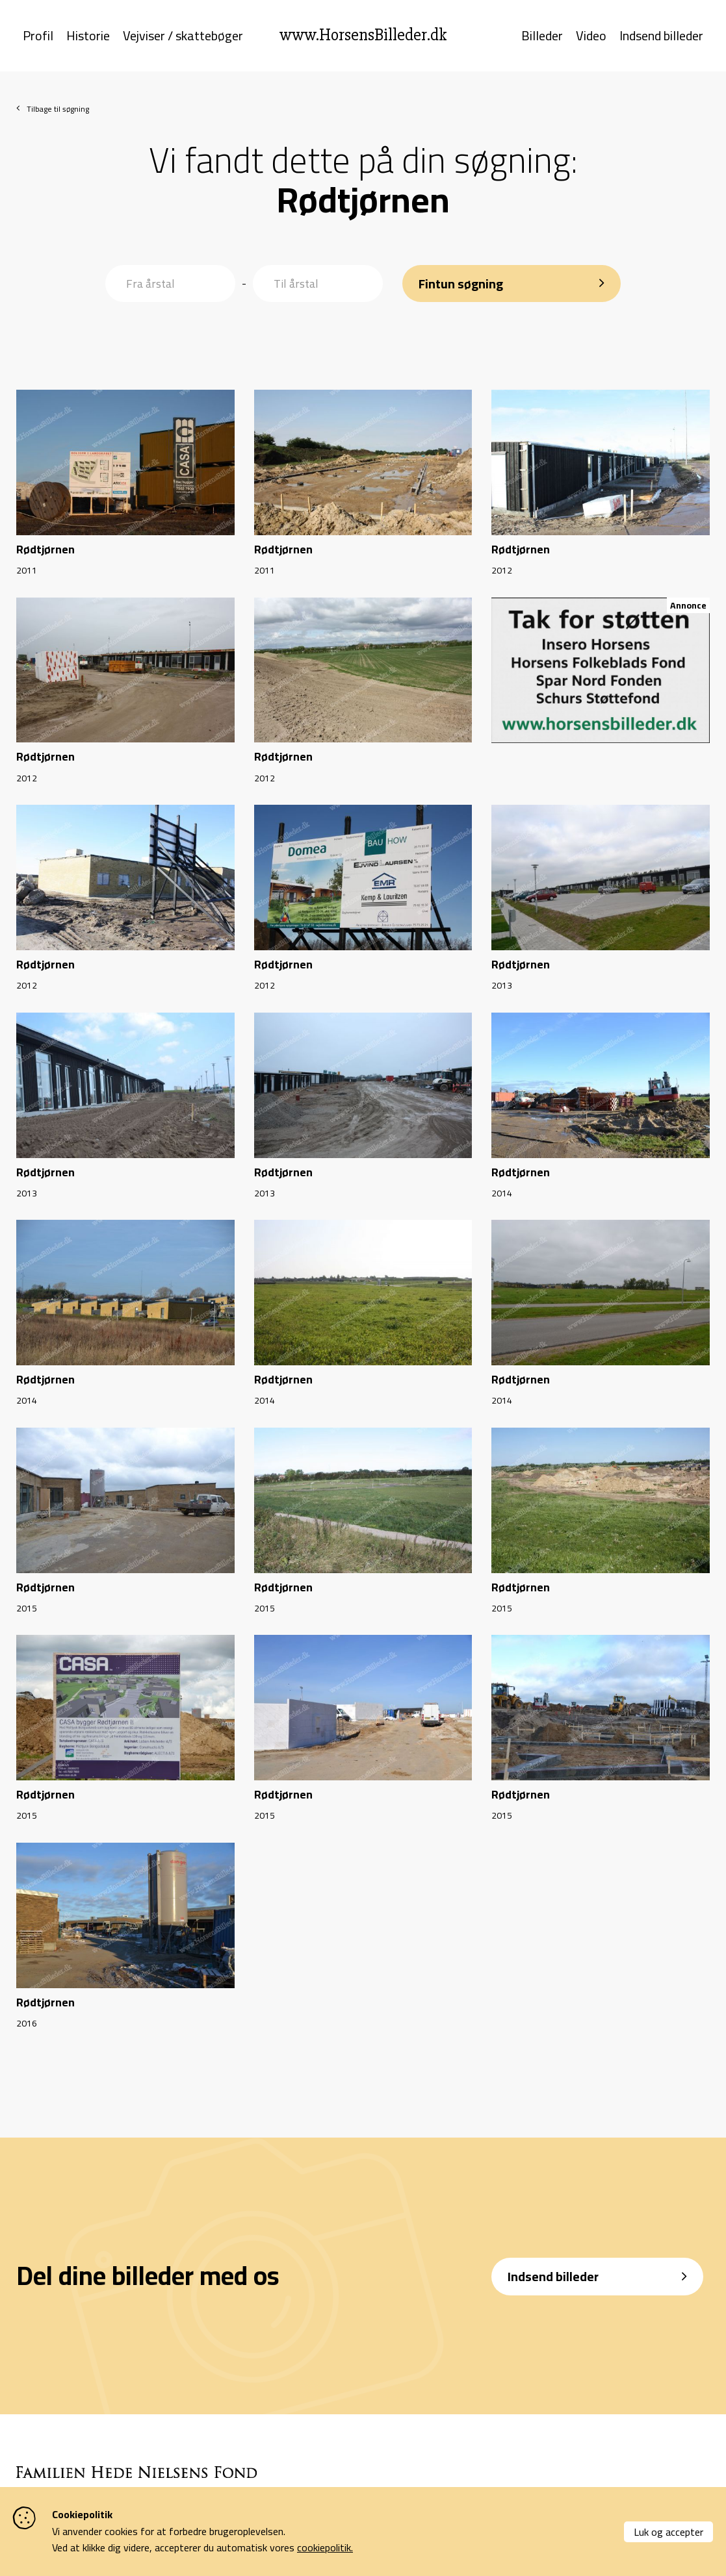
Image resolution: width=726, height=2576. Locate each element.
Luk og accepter (668, 2532)
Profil (38, 37)
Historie (88, 37)
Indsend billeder (661, 37)
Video (591, 37)
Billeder (542, 37)
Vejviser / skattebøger (183, 37)
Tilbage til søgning (58, 112)
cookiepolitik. (325, 2547)
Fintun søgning (461, 280)
